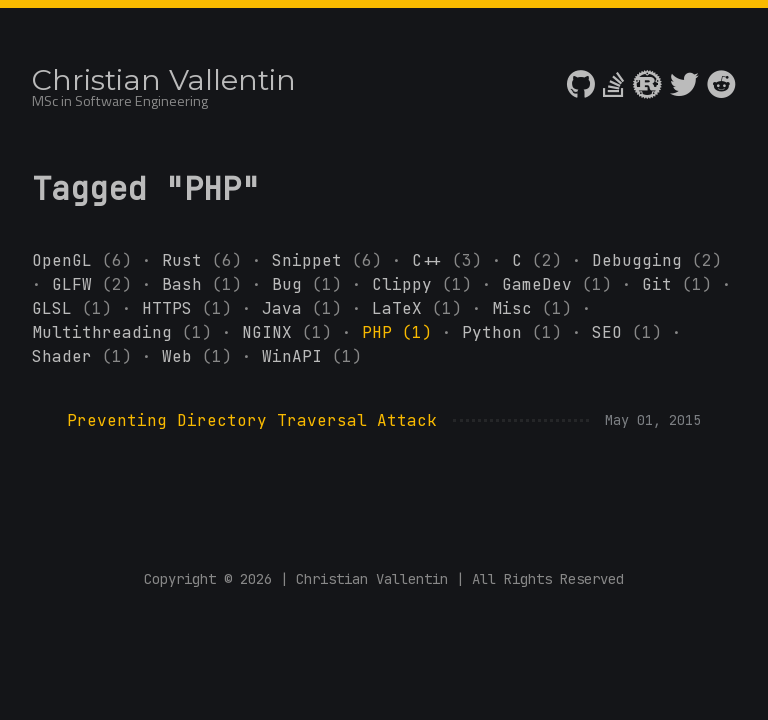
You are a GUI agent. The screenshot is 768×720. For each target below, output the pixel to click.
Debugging (657, 260)
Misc (537, 308)
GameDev (562, 284)
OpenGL (87, 260)
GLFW (97, 284)
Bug (312, 284)
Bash (207, 284)
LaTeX (422, 308)
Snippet (332, 260)
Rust (207, 260)
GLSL (77, 308)
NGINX (292, 332)
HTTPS (192, 308)
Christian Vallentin (164, 79)
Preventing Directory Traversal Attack (252, 420)
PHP (402, 332)
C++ (452, 260)
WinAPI (312, 356)
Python (517, 332)
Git (682, 284)
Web (202, 356)
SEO (632, 332)
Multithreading (127, 332)
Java (307, 308)
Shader (87, 356)
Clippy (427, 284)
